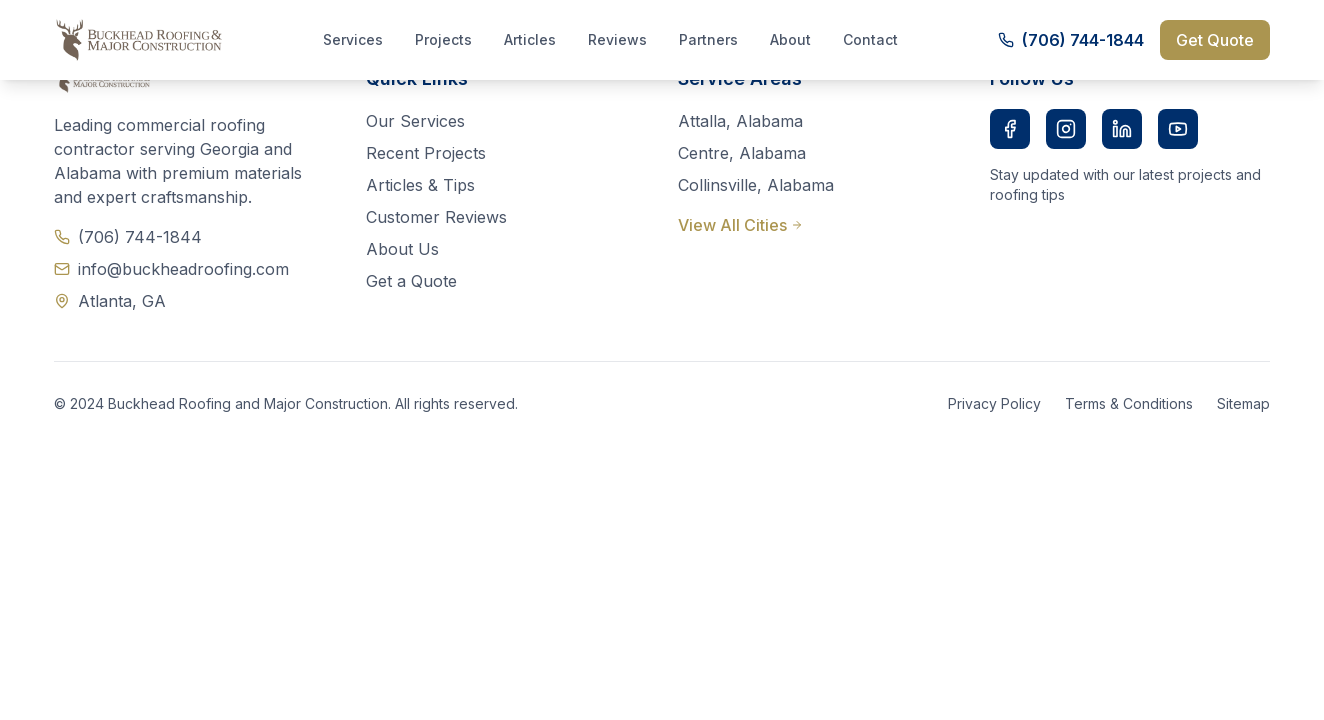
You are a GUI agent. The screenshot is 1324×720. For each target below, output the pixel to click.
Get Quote (1215, 40)
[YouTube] (1178, 129)
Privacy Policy (994, 403)
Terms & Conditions (1129, 403)
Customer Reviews (436, 217)
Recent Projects (426, 153)
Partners (708, 39)
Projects (443, 39)
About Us (402, 249)
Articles (530, 39)
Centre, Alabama (742, 153)
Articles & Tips (420, 185)
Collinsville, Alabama (756, 185)
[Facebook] (1010, 129)
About (790, 39)
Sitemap (1243, 403)
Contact (870, 39)
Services (353, 39)
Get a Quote (411, 281)
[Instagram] (1066, 129)
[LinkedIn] (1122, 129)
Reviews (617, 39)
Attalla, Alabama (740, 121)
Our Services (415, 121)
